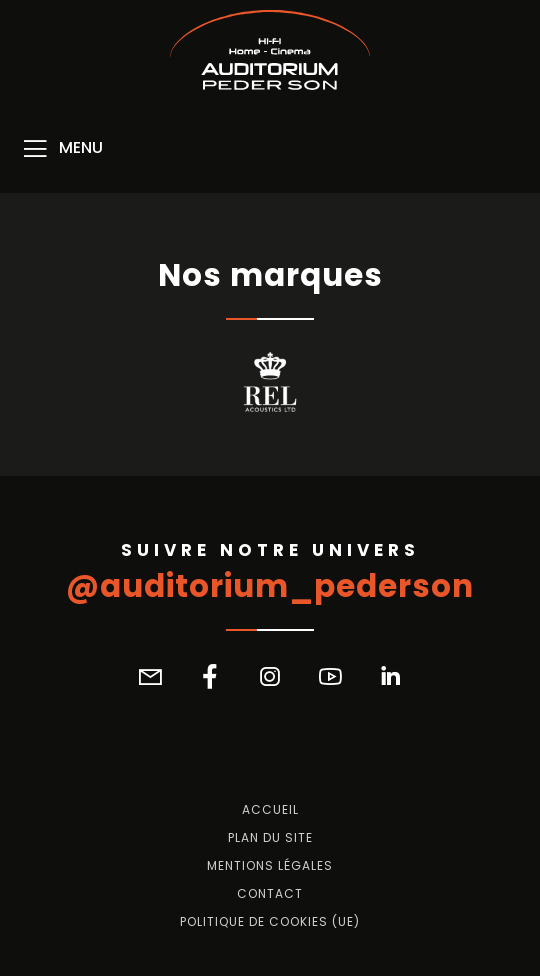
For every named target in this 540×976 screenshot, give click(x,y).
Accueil (270, 810)
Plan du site (270, 838)
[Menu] (61, 149)
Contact (270, 894)
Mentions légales (270, 866)
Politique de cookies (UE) (270, 922)
